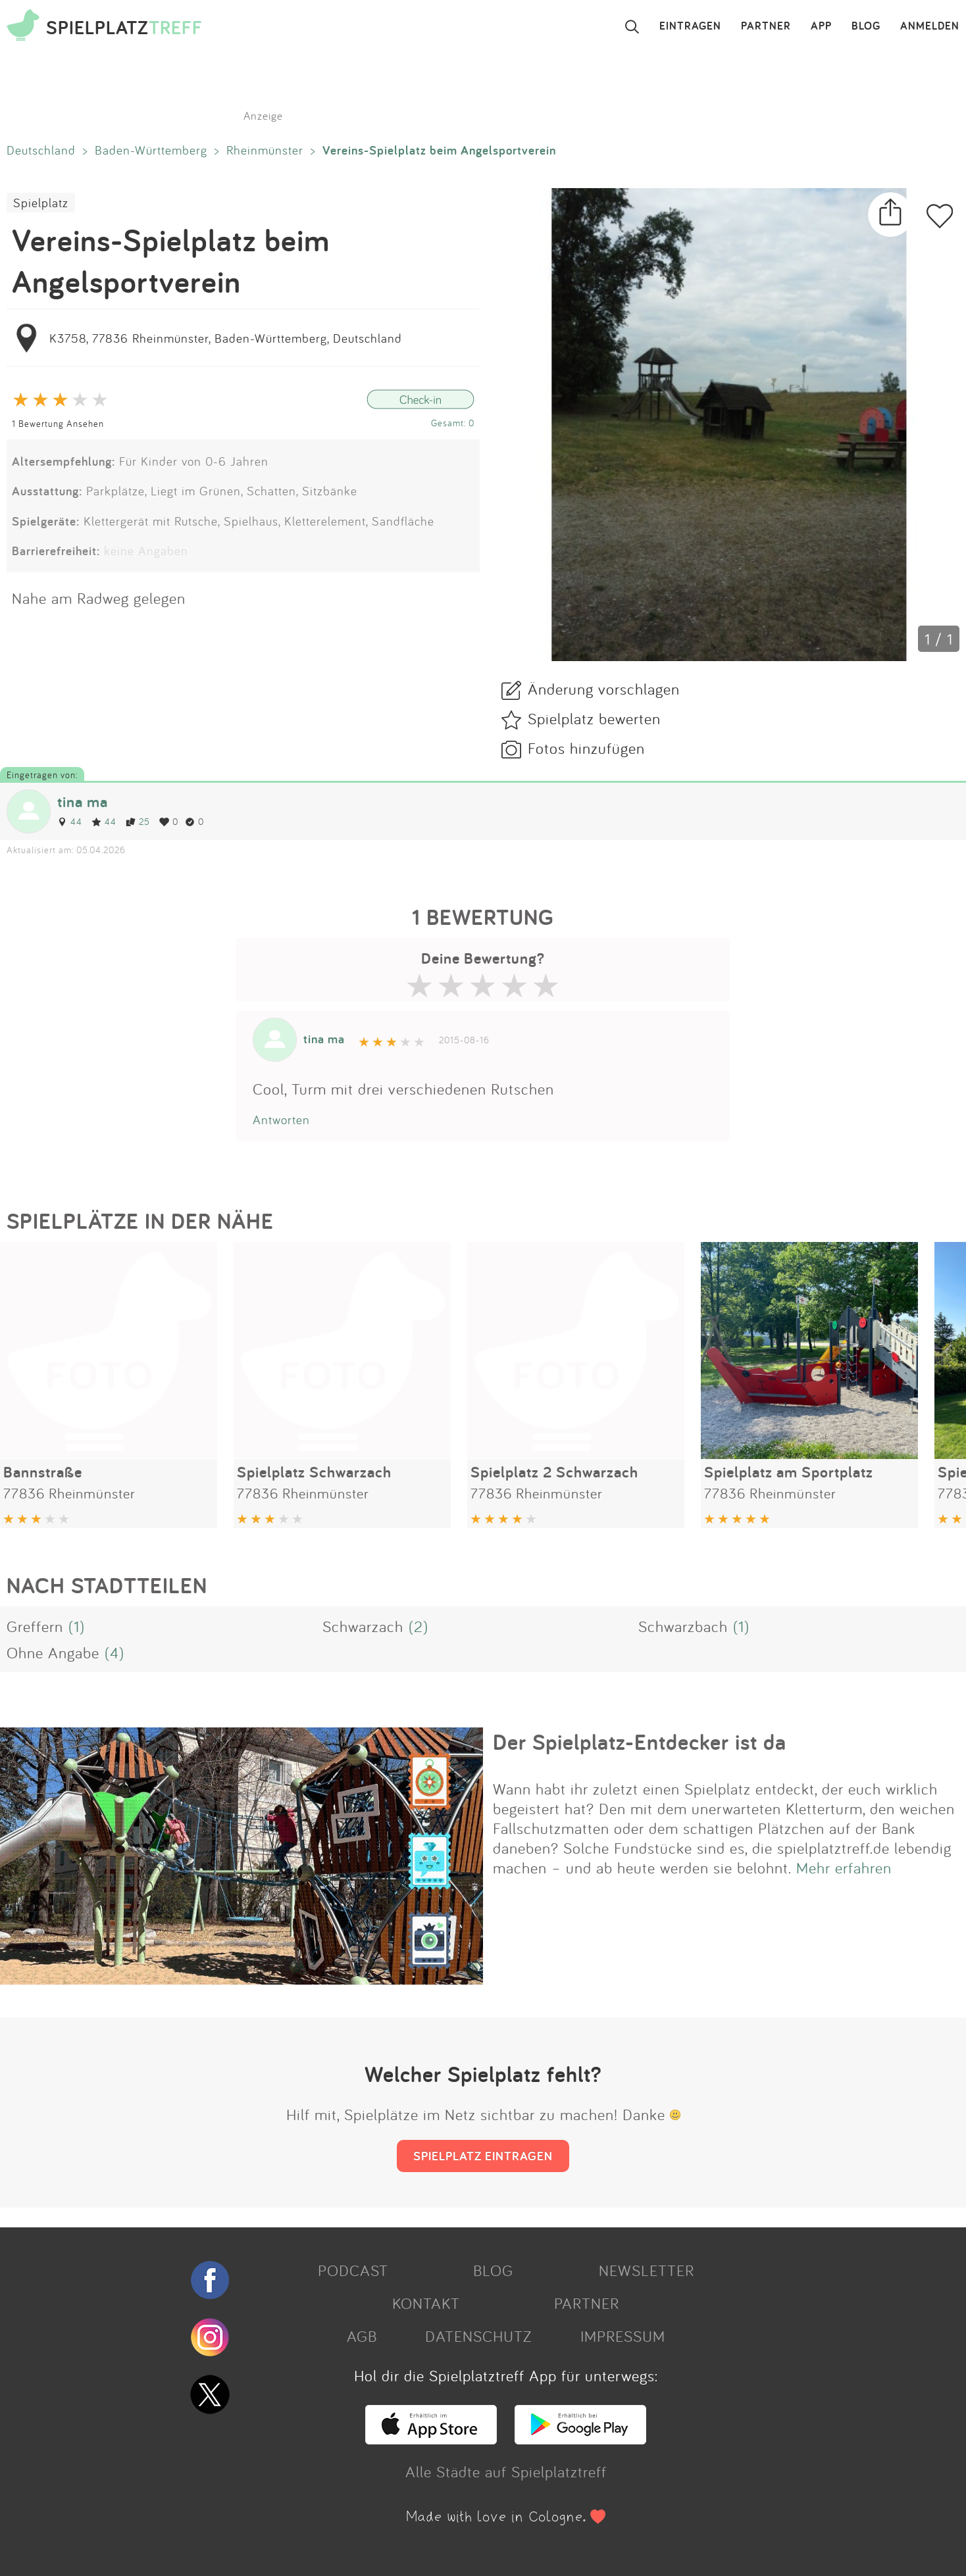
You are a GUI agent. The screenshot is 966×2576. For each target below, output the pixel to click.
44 (69, 821)
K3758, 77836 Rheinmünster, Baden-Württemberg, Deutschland (225, 338)
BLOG (866, 26)
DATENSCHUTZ (478, 2336)
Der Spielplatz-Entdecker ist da (639, 1741)
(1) (76, 1626)
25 (138, 821)
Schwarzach (362, 1626)
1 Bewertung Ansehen (58, 423)
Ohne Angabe (53, 1652)
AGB (362, 2336)
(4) (114, 1652)
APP (821, 26)
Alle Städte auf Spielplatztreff (506, 2471)
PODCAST (353, 2270)
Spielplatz (40, 203)
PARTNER (766, 26)
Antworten (281, 1119)
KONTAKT (426, 2303)
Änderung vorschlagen (604, 689)
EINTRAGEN (690, 26)
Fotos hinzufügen (586, 748)
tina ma (82, 801)
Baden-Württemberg (151, 150)
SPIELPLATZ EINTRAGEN (483, 2155)
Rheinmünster (264, 150)
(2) (418, 1626)
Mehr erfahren (844, 1867)
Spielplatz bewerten (594, 718)
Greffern (35, 1626)
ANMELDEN (929, 26)
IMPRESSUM (622, 2336)
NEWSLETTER (646, 2270)
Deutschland (41, 150)
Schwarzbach (683, 1626)
